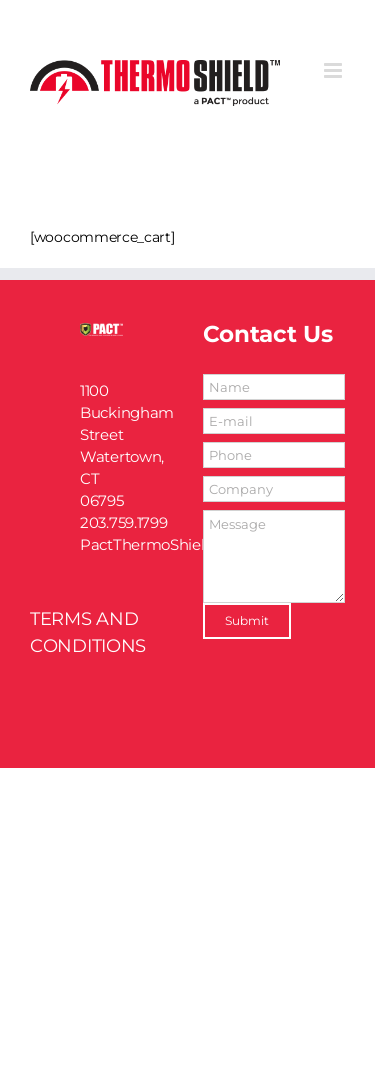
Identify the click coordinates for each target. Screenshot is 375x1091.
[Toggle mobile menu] (334, 70)
